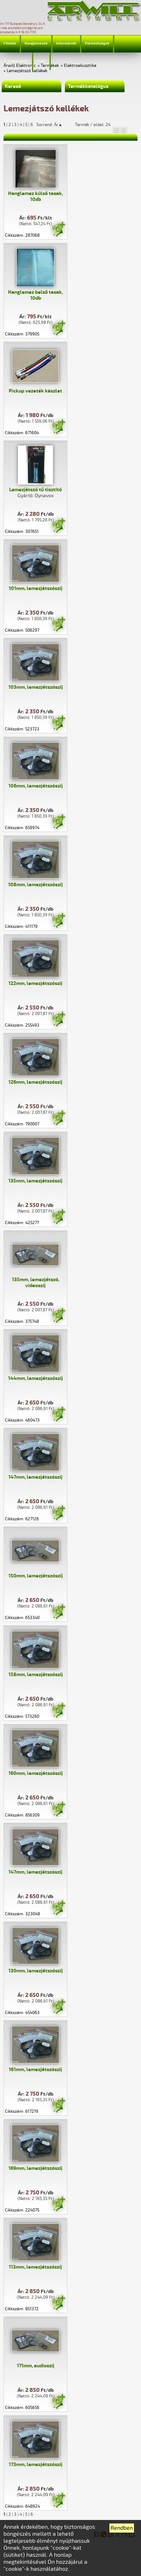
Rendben (121, 2528)
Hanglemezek (36, 43)
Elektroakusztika (80, 65)
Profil (41, 61)
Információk (66, 43)
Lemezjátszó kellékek (27, 71)
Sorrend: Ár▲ (54, 124)
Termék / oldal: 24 (92, 124)
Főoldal (10, 43)
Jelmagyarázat (16, 61)
